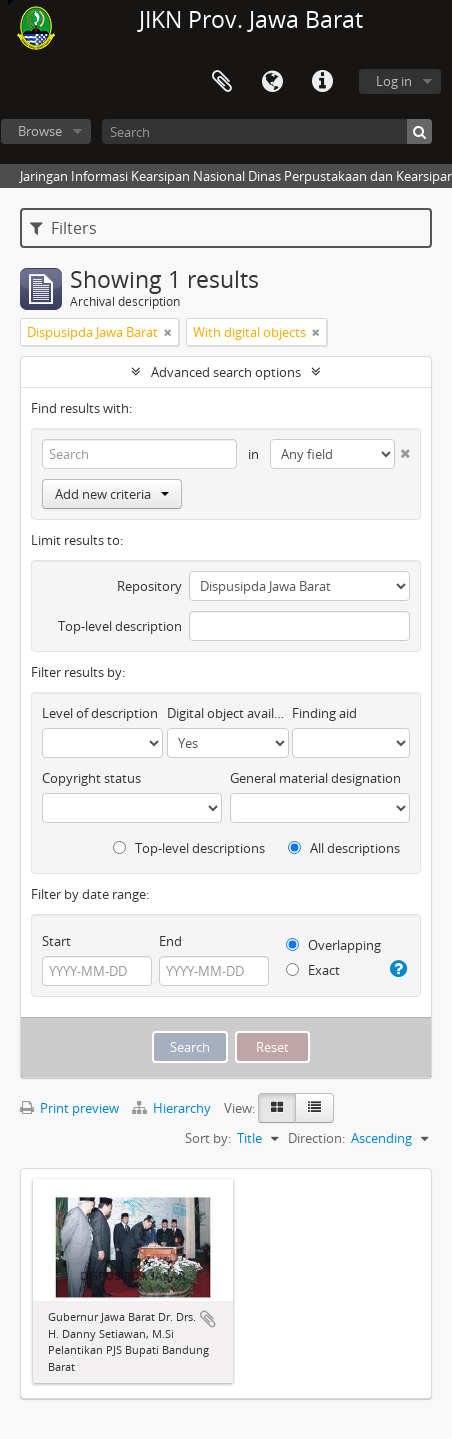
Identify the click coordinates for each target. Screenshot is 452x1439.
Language (272, 82)
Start (56, 941)
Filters (63, 228)
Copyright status (91, 778)
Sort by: (208, 1138)
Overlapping (333, 945)
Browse (40, 131)
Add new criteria (112, 494)
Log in (394, 81)
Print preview (69, 1108)
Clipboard (222, 82)
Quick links (322, 82)
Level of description (100, 713)
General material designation (315, 778)
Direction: (316, 1138)
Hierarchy (173, 1108)
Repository (149, 586)
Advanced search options (226, 372)
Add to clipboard (208, 1319)
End (170, 941)
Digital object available (227, 713)
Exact (313, 970)
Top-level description (120, 626)
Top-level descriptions (189, 848)
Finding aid (324, 713)
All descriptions (344, 848)
